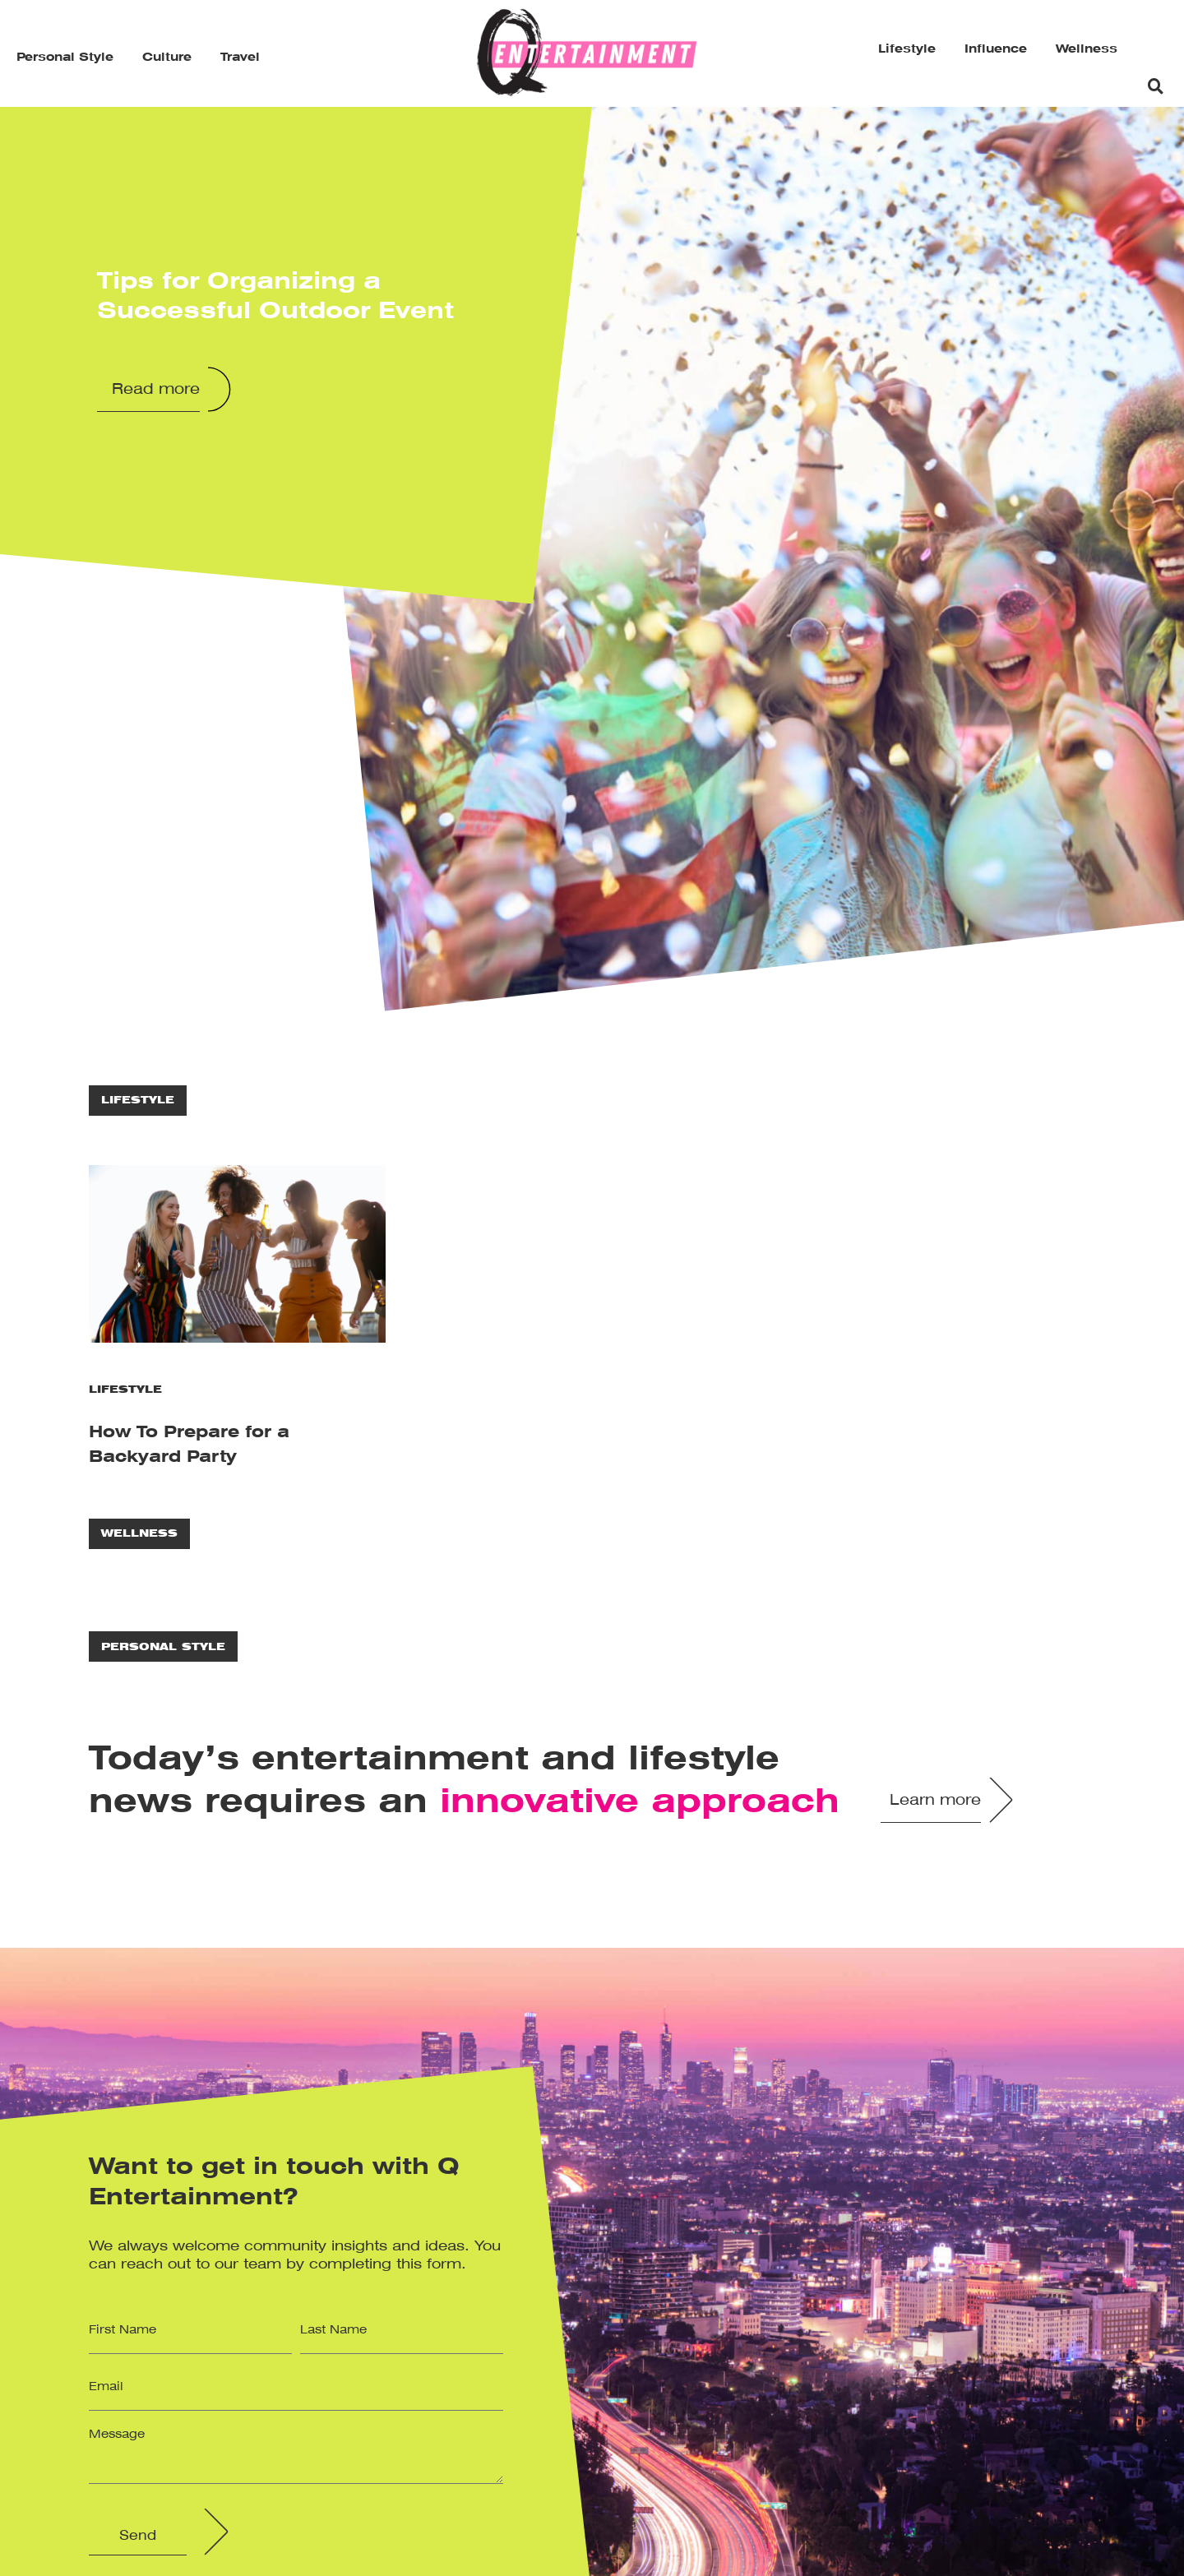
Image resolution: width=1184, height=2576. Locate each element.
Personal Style (64, 57)
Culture (167, 57)
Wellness (1086, 49)
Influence (995, 49)
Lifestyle (907, 49)
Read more (156, 390)
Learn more (935, 1801)
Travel (240, 57)
